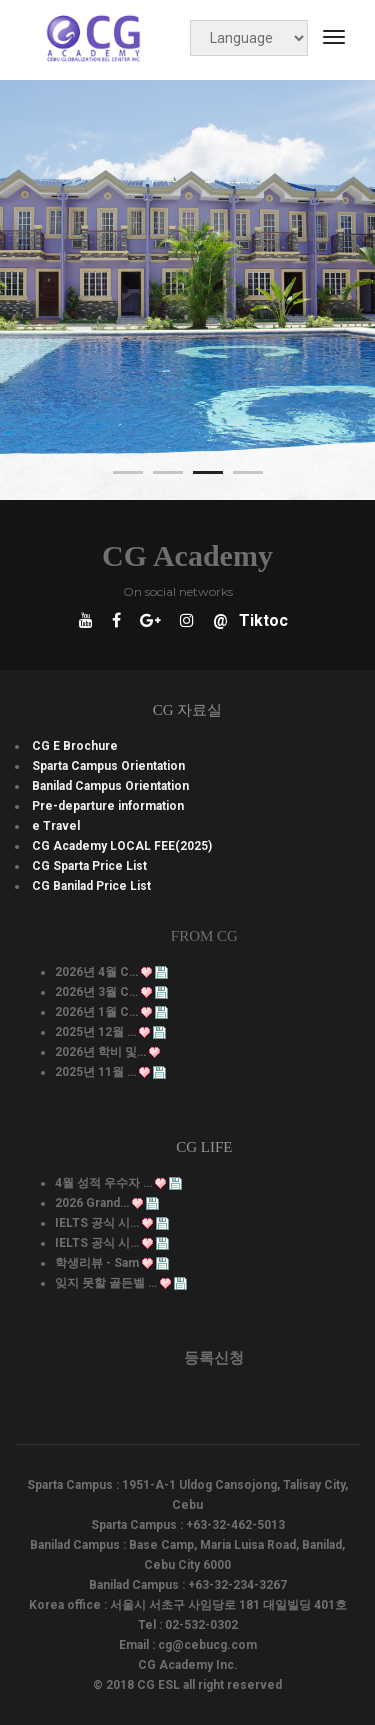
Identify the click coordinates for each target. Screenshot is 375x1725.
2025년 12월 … (95, 1032)
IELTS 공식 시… (97, 1223)
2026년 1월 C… (96, 1012)
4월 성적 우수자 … (103, 1183)
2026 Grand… (92, 1203)
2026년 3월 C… (96, 992)
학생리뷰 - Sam (97, 1263)
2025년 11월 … (95, 1072)
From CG (204, 936)
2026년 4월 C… (96, 972)
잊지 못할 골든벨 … (106, 1283)
